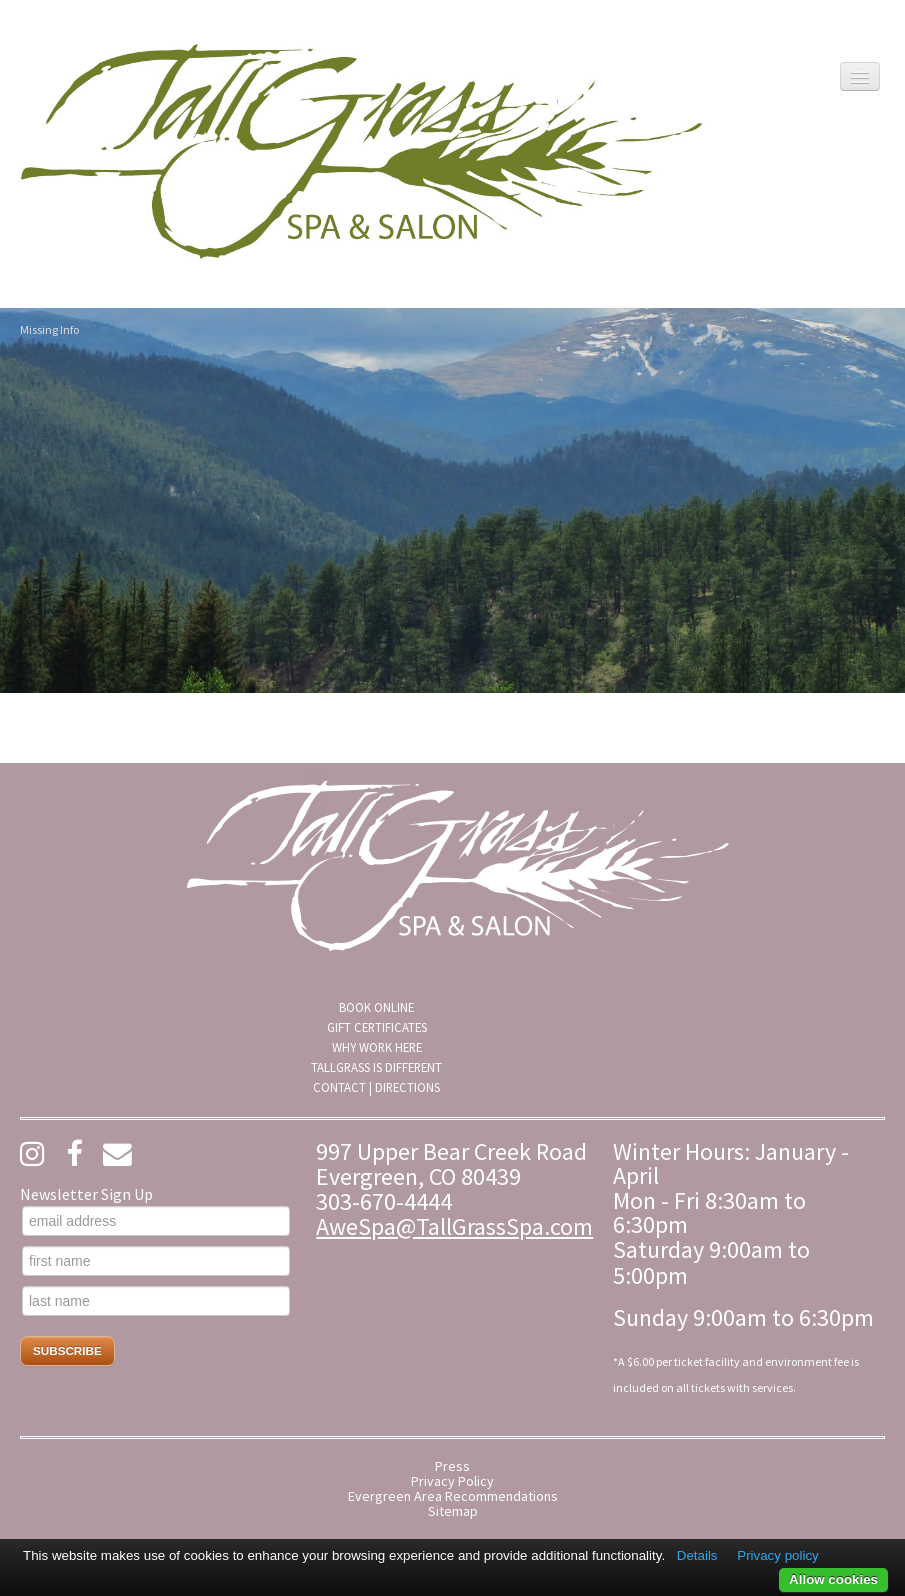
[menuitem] (376, 1007)
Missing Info (49, 329)
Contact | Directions (376, 1087)
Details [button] (697, 1555)
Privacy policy (777, 1555)
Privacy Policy (452, 1481)
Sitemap (453, 1511)
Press (452, 1466)
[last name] (156, 1301)
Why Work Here (377, 1047)
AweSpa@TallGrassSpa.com (454, 1226)
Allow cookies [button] (833, 1579)
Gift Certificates (377, 1027)
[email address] (156, 1221)
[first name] (156, 1261)
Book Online (376, 1007)
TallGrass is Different (376, 1067)
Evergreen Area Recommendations (453, 1496)
